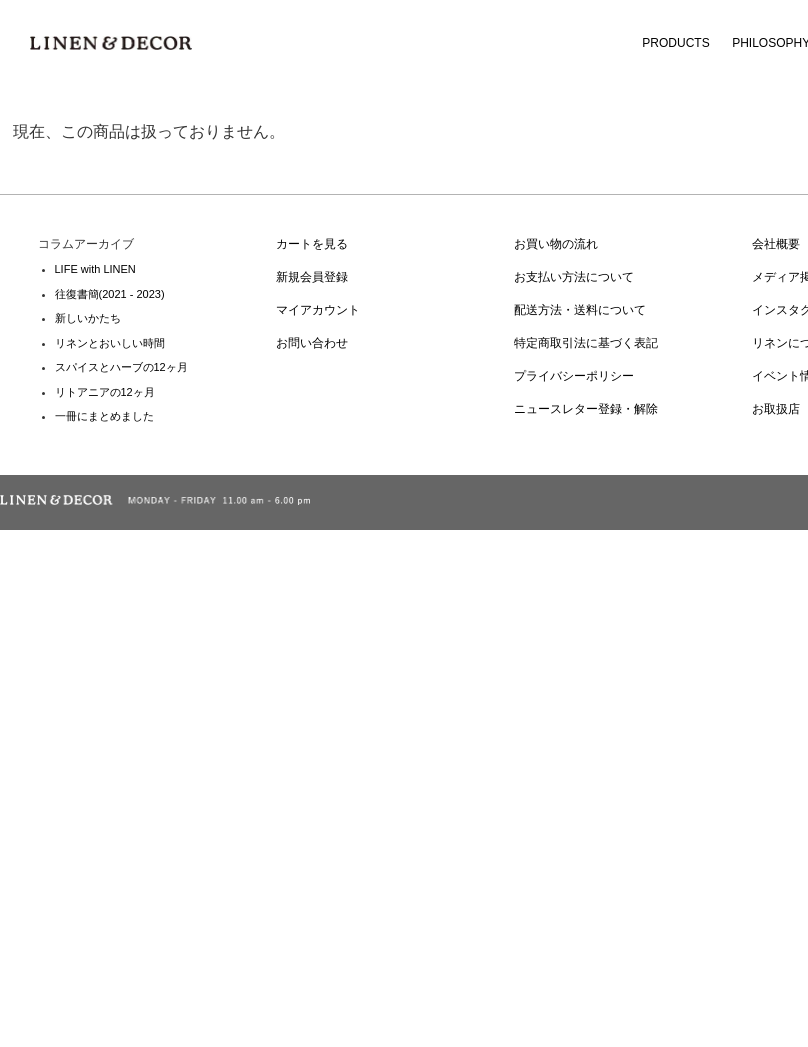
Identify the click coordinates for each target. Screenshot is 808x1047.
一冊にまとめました (104, 416)
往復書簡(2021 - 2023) (110, 294)
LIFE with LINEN (95, 269)
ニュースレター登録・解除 (586, 409)
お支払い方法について (574, 277)
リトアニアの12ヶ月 (105, 392)
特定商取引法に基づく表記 (586, 343)
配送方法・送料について (580, 310)
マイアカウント (318, 310)
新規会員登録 (312, 277)
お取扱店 (776, 409)
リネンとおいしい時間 (110, 343)
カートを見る (312, 244)
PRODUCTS (675, 43)
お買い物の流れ (556, 244)
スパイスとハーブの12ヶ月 (121, 367)
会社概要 (776, 244)
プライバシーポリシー (574, 376)
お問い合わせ (312, 343)
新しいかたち (88, 318)
